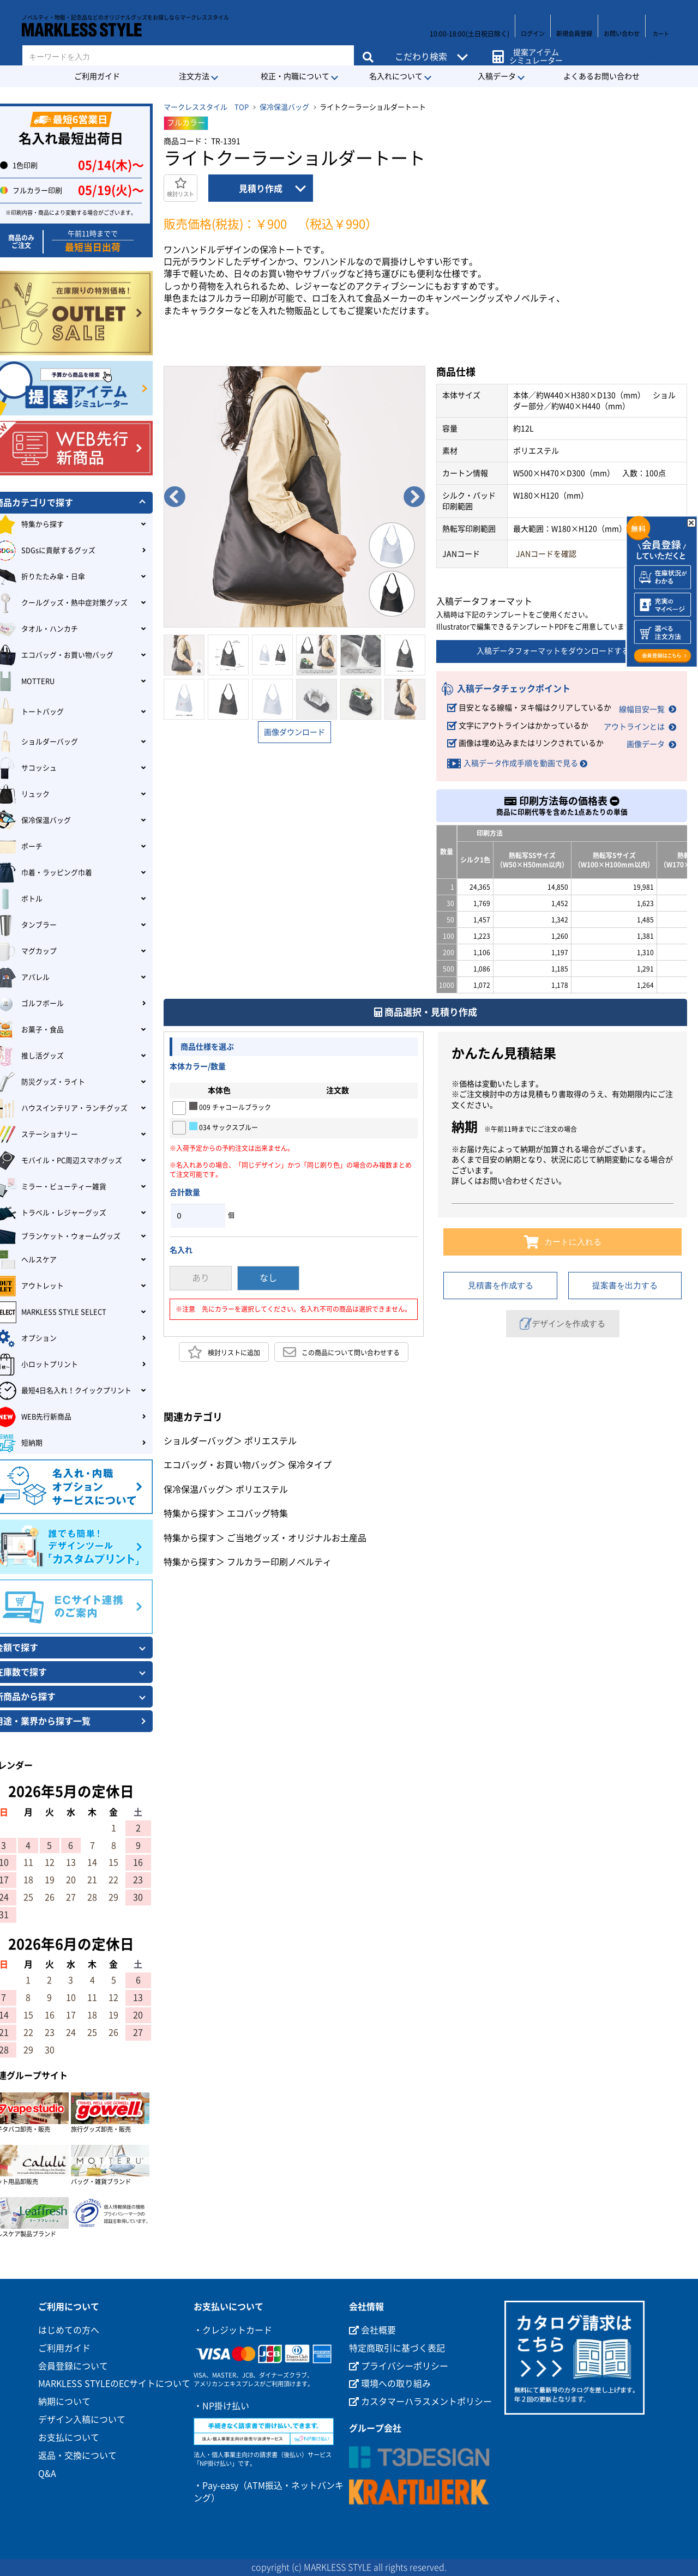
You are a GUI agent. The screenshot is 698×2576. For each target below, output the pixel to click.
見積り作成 (260, 188)
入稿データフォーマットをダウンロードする (562, 651)
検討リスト (180, 187)
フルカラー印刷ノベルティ (279, 1558)
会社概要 (372, 2330)
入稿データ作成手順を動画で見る (521, 759)
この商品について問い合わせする (341, 1348)
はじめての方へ (68, 2330)
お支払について (68, 2437)
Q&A (47, 2473)
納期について (64, 2401)
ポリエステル (270, 1437)
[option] (294, 497)
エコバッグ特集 (257, 1509)
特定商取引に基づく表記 (397, 2348)
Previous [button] (174, 497)
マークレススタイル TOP (206, 107)
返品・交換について (77, 2455)
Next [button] (414, 497)
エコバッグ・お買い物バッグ (220, 1461)
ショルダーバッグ (198, 1437)
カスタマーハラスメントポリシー (420, 2401)
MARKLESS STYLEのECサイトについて (114, 2383)
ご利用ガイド (97, 76)
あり (200, 1274)
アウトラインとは (634, 724)
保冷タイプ (310, 1461)
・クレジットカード (233, 2330)
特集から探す (190, 1509)
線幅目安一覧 (642, 707)
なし (268, 1274)
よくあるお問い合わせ (601, 76)
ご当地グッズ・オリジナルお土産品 (296, 1534)
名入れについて (396, 76)
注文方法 (194, 76)
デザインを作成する (563, 1320)
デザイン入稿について (81, 2419)
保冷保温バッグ (284, 107)
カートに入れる (562, 1238)
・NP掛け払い (221, 2406)
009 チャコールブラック (230, 1102)
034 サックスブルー (223, 1122)
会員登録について (73, 2366)
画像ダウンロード (294, 732)
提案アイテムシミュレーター (533, 50)
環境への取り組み (390, 2383)
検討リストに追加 (224, 1348)
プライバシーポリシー (398, 2366)
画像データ (646, 740)
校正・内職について (295, 76)
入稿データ (497, 76)
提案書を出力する (625, 1281)
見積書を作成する (500, 1281)
